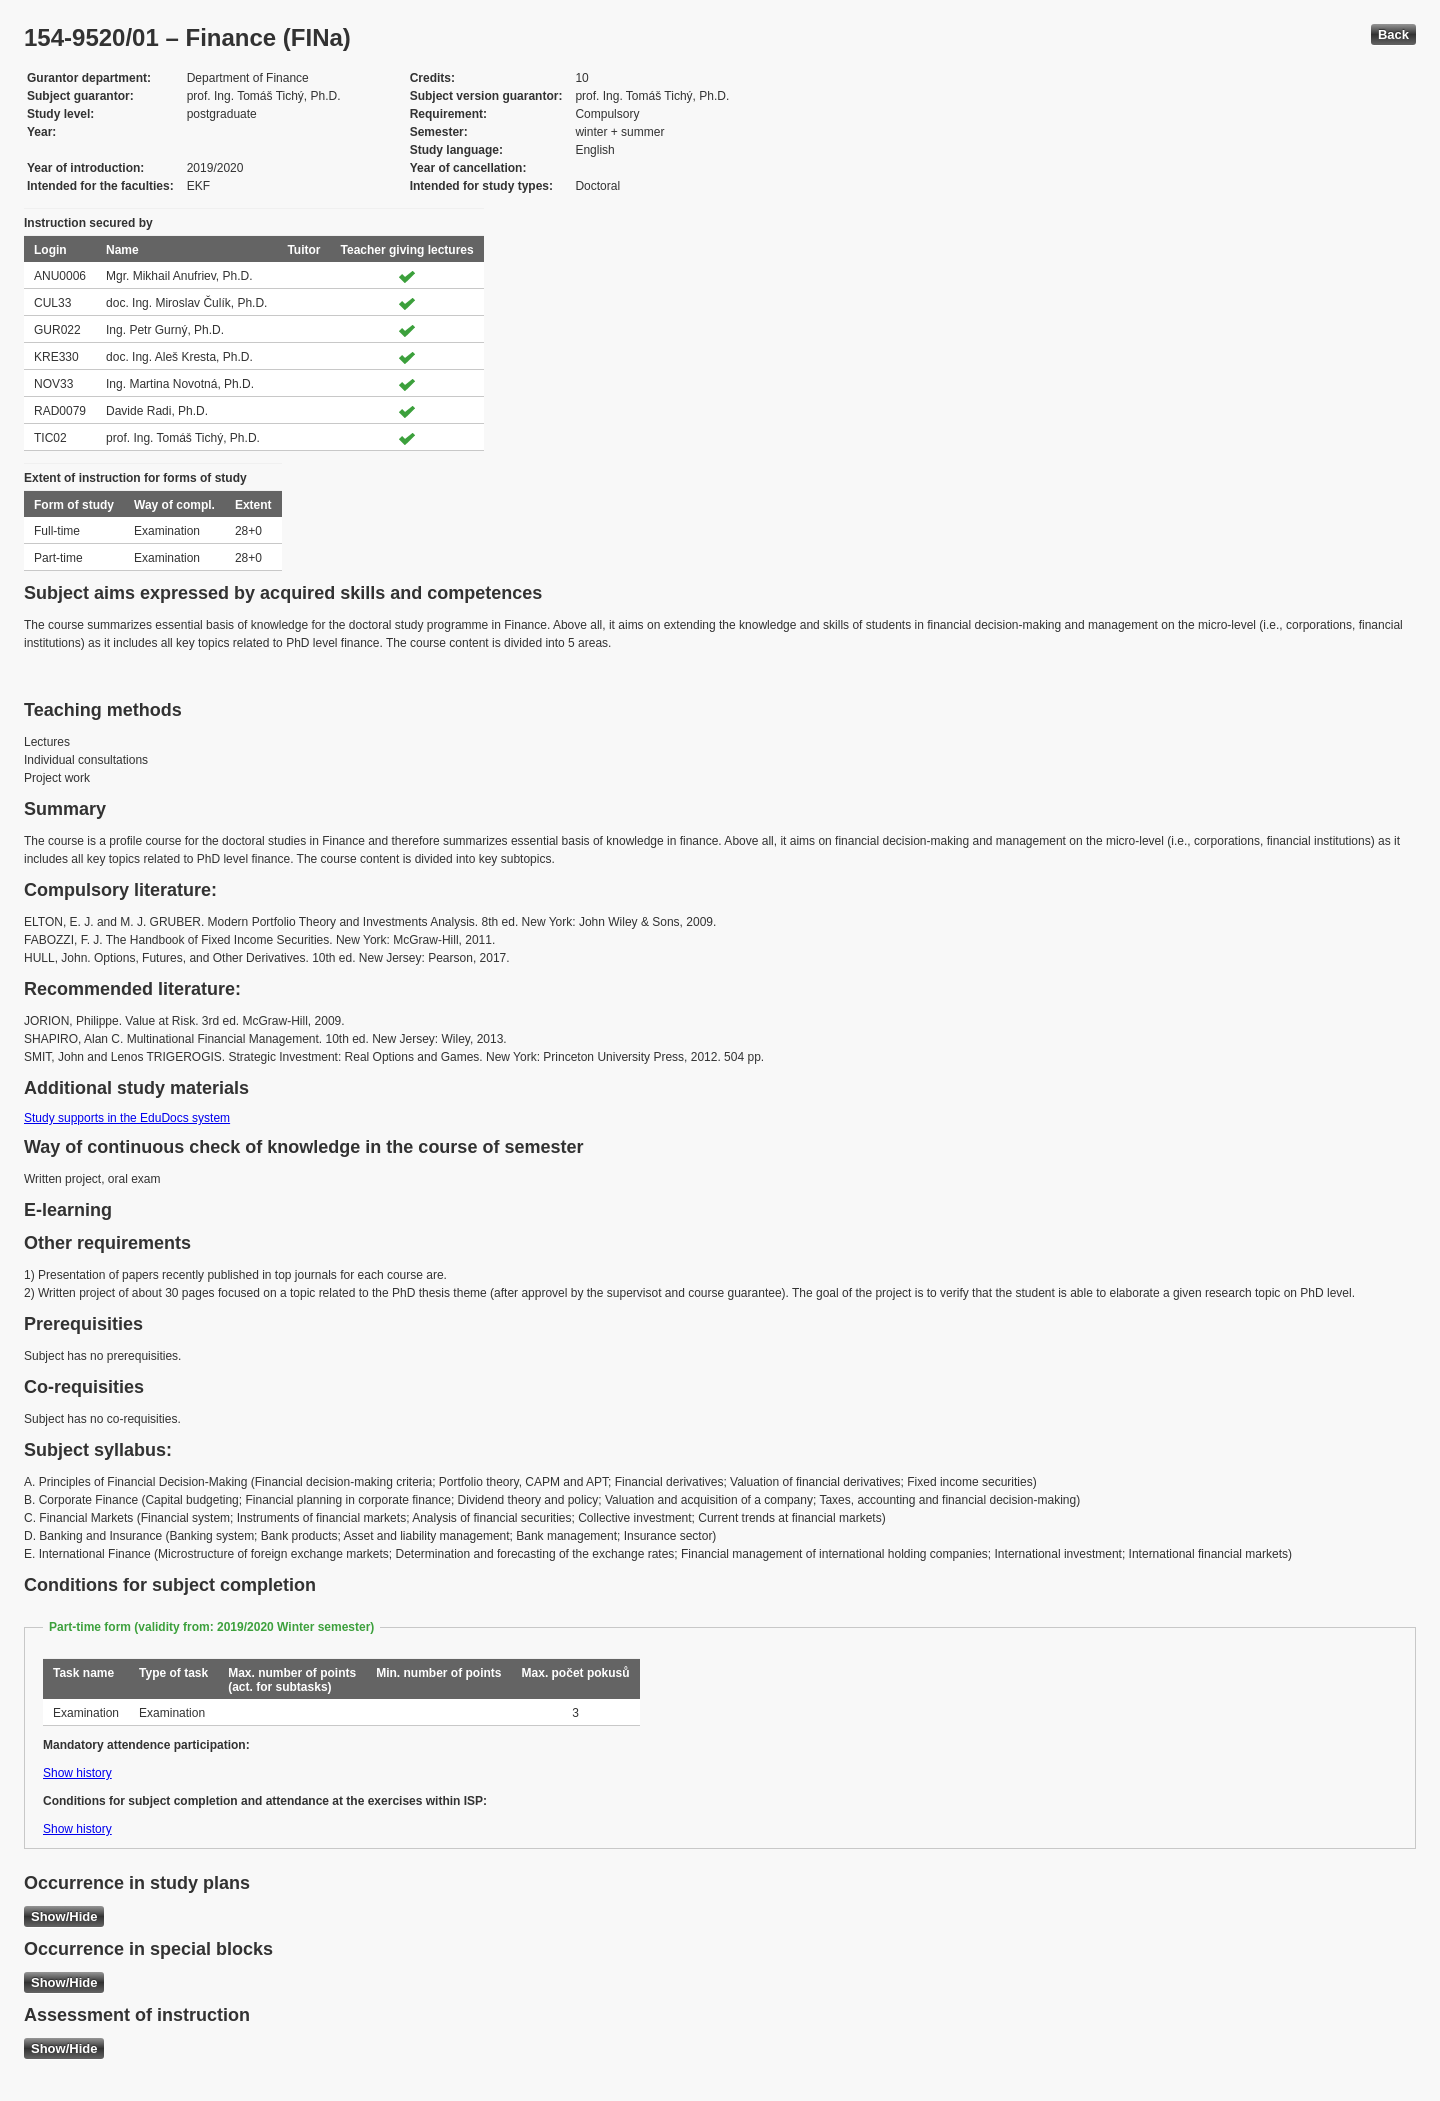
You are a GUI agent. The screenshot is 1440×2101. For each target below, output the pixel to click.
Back (1393, 34)
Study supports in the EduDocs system (127, 1118)
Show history (77, 1773)
